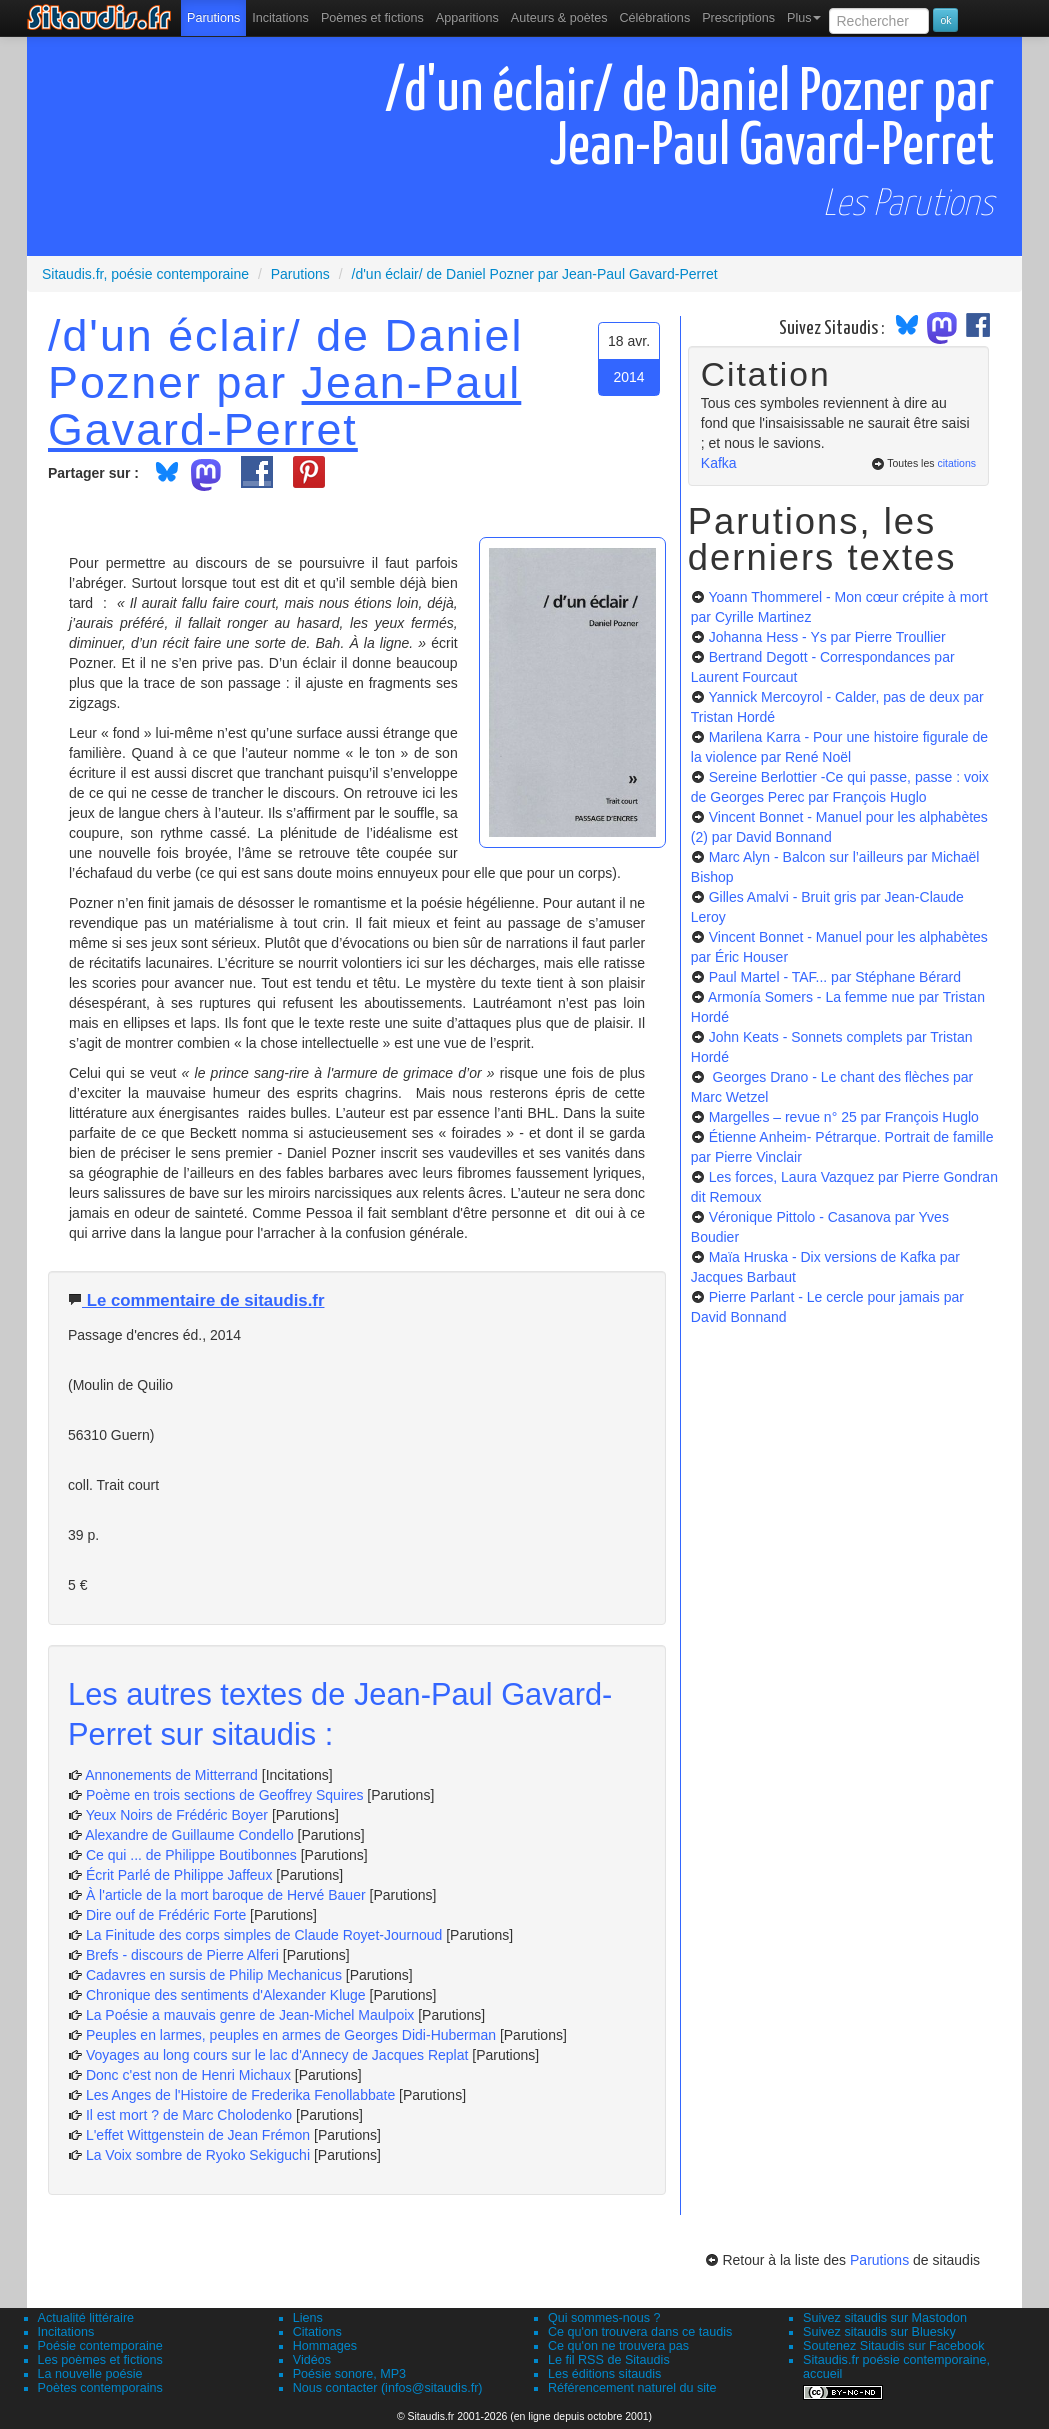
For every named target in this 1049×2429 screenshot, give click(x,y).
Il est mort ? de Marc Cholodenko (189, 2115)
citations (956, 463)
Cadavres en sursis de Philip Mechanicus (214, 1975)
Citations (317, 2332)
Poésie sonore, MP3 (349, 2374)
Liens (308, 2318)
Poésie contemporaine (100, 2346)
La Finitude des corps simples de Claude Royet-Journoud (264, 1935)
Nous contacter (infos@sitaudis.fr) (388, 2388)
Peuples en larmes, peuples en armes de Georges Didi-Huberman (291, 2035)
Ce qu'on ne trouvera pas (618, 2346)
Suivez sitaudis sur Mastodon (885, 2318)
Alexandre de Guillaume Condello (189, 1835)
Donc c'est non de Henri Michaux (188, 2075)
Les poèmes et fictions (100, 2360)
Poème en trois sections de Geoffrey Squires (225, 1795)
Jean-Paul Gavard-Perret (284, 405)
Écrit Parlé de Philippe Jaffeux (179, 1875)
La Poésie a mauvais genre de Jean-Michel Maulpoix (250, 2015)
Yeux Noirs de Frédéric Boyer (177, 1815)
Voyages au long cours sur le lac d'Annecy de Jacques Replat (277, 2055)
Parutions (213, 18)
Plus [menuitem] (804, 18)
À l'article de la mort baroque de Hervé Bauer (226, 1895)
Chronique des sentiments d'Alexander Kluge (226, 1995)
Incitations (66, 2332)
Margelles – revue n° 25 (844, 1117)
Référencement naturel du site (632, 2388)
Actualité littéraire (86, 2318)
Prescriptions (738, 18)
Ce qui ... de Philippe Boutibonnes (191, 1855)
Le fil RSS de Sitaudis (609, 2360)
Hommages (325, 2346)
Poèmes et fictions (372, 18)
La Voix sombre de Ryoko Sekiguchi (198, 2155)
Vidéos (312, 2360)
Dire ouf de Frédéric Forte (166, 1915)
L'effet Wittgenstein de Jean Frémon (198, 2135)
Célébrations (654, 18)
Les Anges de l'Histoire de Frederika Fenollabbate (240, 2095)
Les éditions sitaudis (604, 2374)
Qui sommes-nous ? (604, 2318)
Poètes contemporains (100, 2388)
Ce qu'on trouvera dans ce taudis (640, 2332)
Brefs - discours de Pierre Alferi (182, 1955)
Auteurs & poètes (559, 18)
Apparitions (467, 18)
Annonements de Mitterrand (171, 1775)
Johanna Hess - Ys (827, 637)
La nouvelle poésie (90, 2374)
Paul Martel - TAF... (835, 977)
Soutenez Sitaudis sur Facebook (893, 2346)
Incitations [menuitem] (280, 18)
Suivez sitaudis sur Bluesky (879, 2332)
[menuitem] (213, 18)
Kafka (719, 463)
